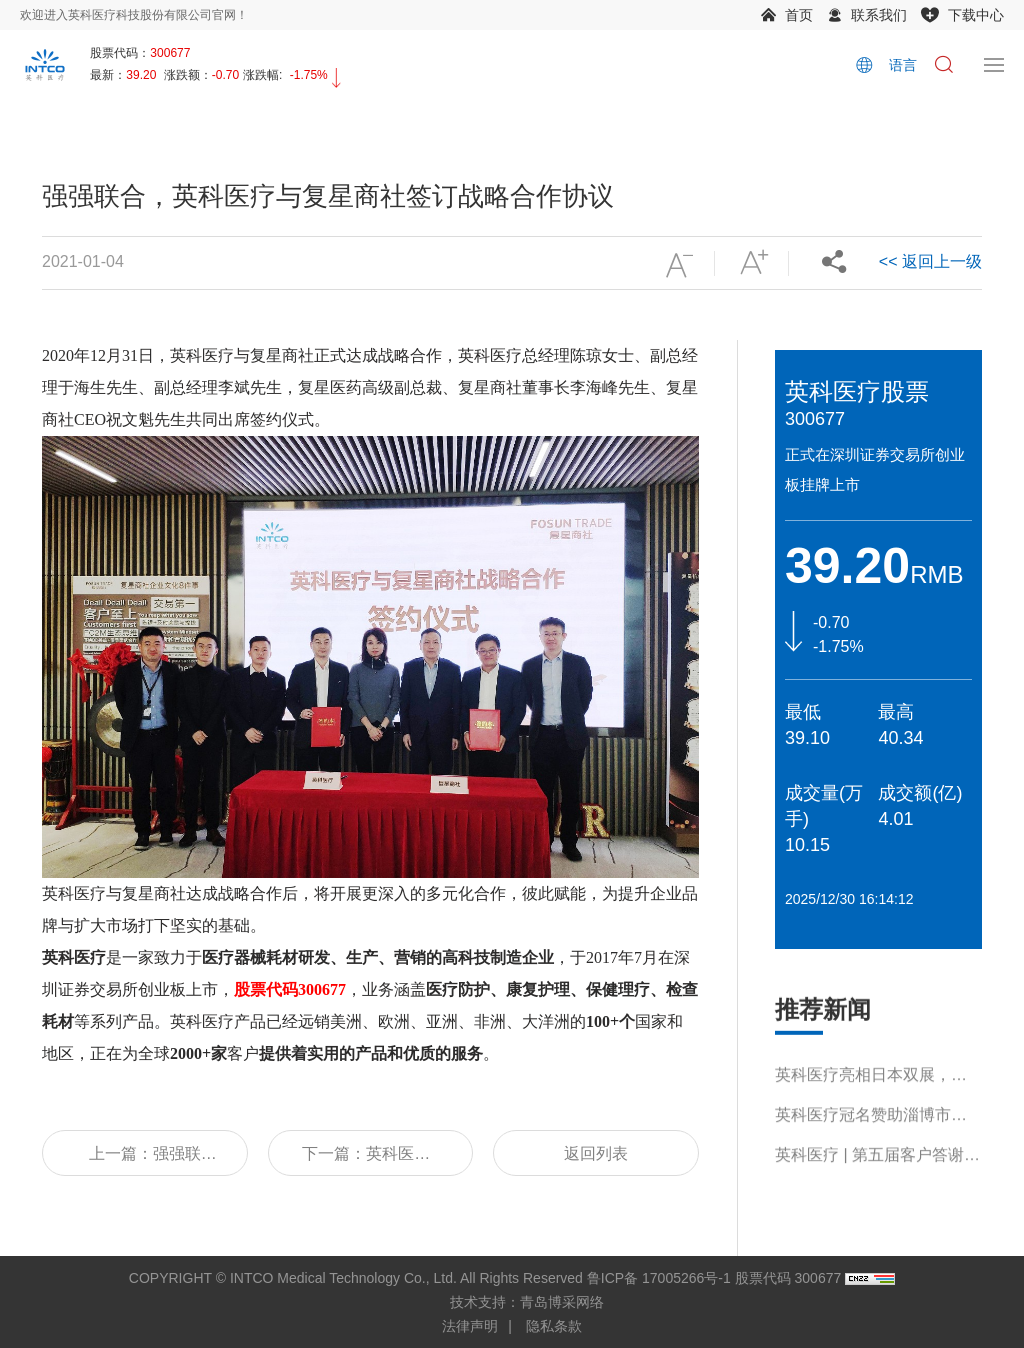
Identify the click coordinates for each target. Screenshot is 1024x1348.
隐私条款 (554, 1326)
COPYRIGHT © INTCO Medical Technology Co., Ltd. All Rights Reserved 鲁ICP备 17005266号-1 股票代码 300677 (485, 1278)
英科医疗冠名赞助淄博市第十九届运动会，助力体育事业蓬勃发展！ (871, 1140)
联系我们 (879, 15)
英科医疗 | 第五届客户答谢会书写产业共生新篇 (877, 1180)
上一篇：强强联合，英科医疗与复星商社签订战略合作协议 (145, 1160)
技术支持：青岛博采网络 (527, 1302)
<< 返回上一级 (930, 261)
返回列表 (596, 1153)
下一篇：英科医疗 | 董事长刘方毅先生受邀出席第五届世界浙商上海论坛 (370, 1160)
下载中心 (976, 15)
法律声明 (470, 1326)
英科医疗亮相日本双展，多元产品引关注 (871, 1100)
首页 (799, 15)
